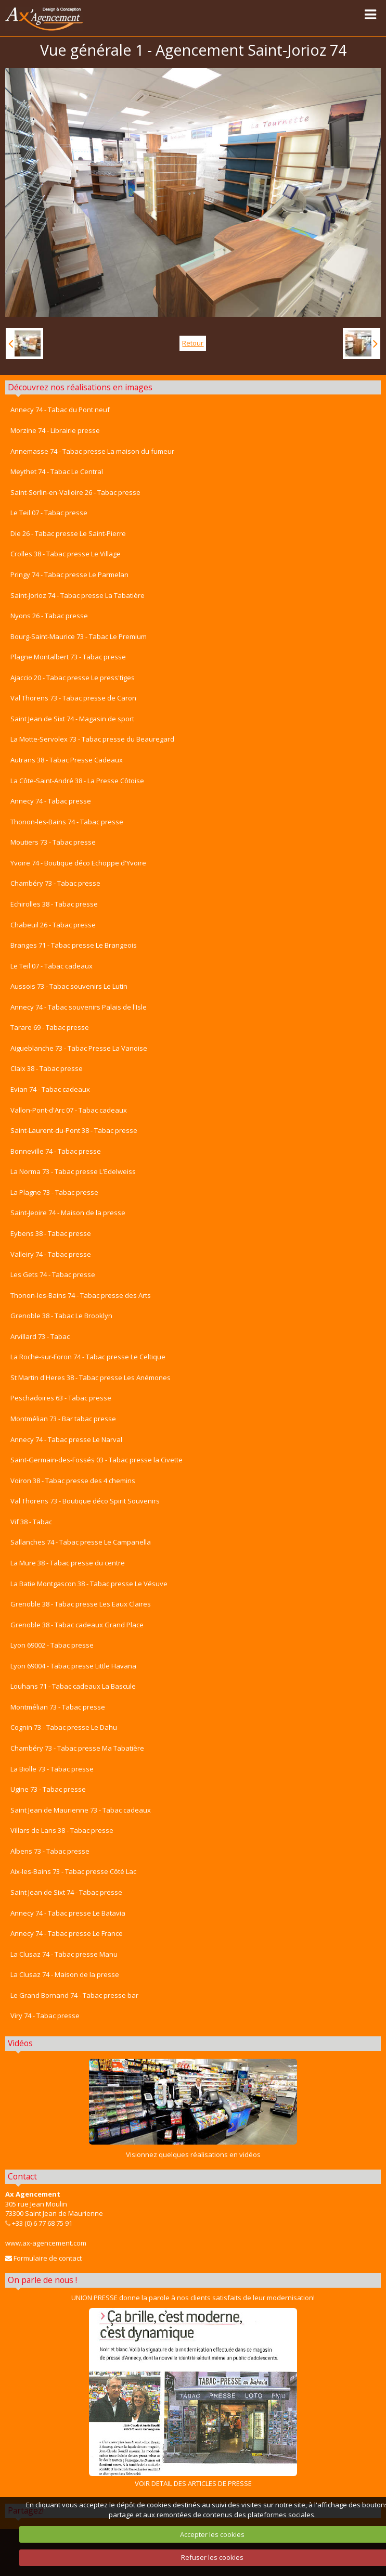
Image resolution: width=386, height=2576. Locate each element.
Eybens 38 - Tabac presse (50, 1233)
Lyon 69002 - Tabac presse (52, 1645)
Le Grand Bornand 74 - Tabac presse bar (74, 1995)
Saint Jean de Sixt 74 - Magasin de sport (72, 718)
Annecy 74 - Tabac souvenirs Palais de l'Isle (78, 1007)
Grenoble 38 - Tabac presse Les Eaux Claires (80, 1604)
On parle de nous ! (42, 2280)
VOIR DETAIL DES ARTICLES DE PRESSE (193, 2398)
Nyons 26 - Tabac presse (49, 615)
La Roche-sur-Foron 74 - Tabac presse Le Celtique (87, 1356)
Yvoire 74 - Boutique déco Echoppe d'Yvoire (78, 863)
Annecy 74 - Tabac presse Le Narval (66, 1439)
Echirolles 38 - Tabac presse (54, 904)
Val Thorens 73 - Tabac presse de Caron (73, 698)
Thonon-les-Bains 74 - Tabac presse (66, 821)
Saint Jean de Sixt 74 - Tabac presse (66, 1892)
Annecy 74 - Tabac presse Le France (66, 1933)
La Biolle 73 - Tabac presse (52, 1769)
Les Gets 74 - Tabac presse (52, 1274)
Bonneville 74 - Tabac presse (55, 1151)
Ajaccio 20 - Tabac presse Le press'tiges (72, 677)
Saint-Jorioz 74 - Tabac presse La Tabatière (77, 595)
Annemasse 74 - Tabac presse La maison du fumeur (92, 451)
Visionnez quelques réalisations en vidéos (193, 2154)
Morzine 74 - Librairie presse (55, 430)
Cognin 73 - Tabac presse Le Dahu (63, 1727)
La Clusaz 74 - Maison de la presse (64, 1974)
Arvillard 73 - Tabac (40, 1336)
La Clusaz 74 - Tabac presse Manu (64, 1954)
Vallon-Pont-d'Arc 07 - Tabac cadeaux (68, 1110)
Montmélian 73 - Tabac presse (57, 1707)
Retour (192, 343)
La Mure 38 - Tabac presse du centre (67, 1562)
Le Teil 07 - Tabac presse (48, 512)
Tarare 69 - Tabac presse (49, 1027)
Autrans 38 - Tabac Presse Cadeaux (66, 759)
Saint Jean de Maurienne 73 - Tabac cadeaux (80, 1810)
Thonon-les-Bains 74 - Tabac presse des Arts (80, 1295)
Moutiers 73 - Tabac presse (53, 842)
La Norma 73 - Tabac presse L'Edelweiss (73, 1171)
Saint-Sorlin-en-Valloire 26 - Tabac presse (75, 492)
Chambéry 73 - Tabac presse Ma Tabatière (77, 1748)
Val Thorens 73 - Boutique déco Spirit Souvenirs (85, 1501)
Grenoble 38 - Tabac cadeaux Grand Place (77, 1624)
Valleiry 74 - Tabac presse (50, 1254)
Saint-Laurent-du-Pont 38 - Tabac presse (73, 1130)
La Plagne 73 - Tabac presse (54, 1192)
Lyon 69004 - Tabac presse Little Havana (73, 1665)
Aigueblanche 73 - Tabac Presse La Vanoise (78, 1048)
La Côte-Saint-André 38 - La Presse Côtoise (77, 780)
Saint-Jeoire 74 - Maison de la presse (67, 1212)
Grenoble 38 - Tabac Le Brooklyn (61, 1315)
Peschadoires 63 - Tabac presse (60, 1397)
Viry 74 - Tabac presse (45, 2015)
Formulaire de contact (43, 2258)
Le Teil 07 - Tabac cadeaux (51, 966)
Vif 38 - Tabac (31, 1521)
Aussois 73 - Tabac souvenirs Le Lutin (68, 986)
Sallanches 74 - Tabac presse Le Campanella (80, 1542)
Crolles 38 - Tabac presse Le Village (65, 553)
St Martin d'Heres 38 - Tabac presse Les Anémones (90, 1377)
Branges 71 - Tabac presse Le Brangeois (73, 945)
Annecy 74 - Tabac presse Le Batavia (67, 1913)
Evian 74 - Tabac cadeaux (50, 1089)
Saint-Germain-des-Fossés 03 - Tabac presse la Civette (96, 1459)
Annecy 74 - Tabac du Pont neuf (60, 409)
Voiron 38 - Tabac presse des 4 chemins (72, 1480)
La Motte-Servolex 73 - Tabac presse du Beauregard (92, 739)
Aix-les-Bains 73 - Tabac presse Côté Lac (73, 1871)
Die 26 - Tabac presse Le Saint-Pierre (68, 533)
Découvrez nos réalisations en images (80, 387)
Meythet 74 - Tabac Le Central (56, 471)
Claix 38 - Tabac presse (46, 1068)
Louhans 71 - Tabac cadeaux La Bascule (73, 1686)
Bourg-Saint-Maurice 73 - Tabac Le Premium (78, 636)
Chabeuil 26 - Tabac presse (53, 924)
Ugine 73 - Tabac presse (48, 1789)
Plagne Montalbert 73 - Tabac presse (68, 656)
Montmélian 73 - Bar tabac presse (63, 1418)
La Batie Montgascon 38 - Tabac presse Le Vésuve (89, 1583)
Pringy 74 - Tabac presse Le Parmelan (69, 574)
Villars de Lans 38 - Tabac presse (61, 1830)
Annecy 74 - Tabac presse (50, 801)
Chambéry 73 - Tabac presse (55, 883)
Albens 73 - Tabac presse (49, 1851)
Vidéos (20, 2043)
